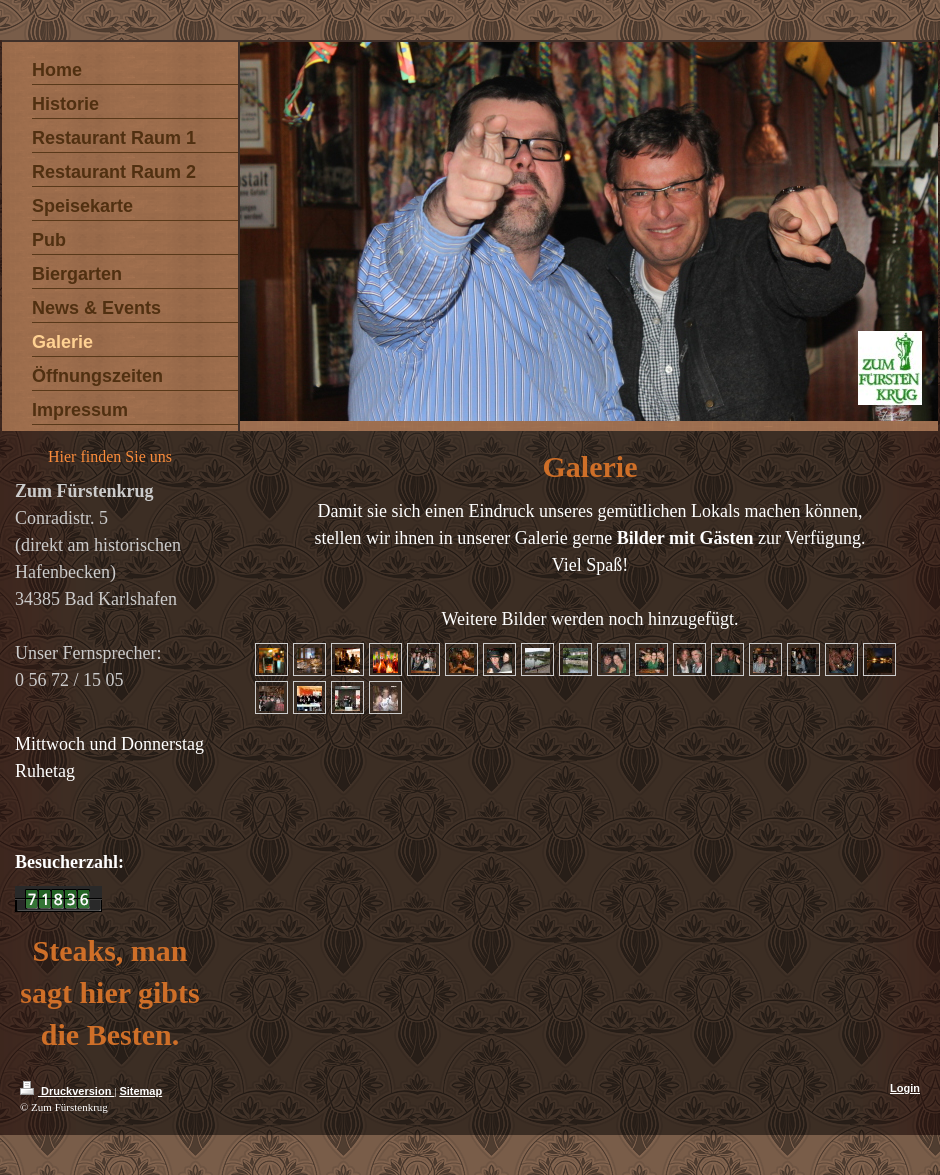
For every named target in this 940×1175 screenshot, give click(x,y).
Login (905, 1088)
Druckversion (67, 1091)
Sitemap (140, 1091)
